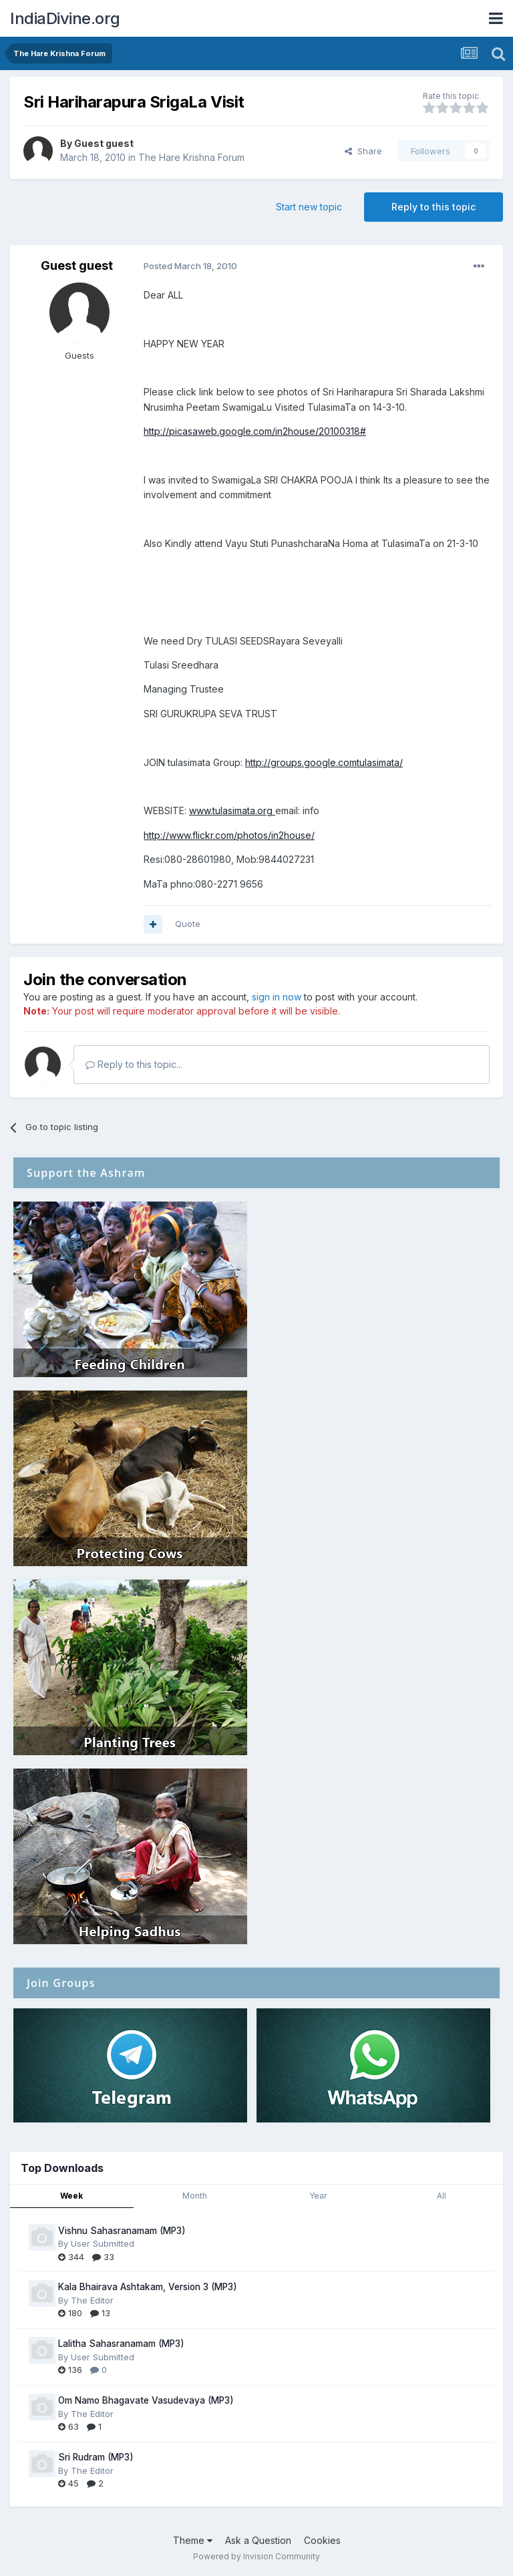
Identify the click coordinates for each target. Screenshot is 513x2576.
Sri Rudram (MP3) (96, 2457)
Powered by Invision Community (256, 2556)
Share (363, 151)
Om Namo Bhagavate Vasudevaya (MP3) (146, 2400)
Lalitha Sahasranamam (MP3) (121, 2343)
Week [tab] (71, 2196)
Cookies (322, 2540)
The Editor (92, 2300)
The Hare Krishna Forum (191, 157)
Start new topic (309, 206)
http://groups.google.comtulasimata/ (324, 762)
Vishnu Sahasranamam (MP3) (122, 2230)
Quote (187, 923)
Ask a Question (258, 2540)
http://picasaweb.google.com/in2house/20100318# (255, 431)
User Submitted (102, 2243)
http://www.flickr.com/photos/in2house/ (229, 835)
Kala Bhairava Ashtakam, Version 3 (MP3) (147, 2286)
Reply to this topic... (134, 1064)
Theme (192, 2540)
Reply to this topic (433, 206)
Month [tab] (194, 2196)
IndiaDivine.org (65, 18)
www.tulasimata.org (232, 810)
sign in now (276, 996)
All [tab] (441, 2196)
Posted (190, 265)
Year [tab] (318, 2196)
